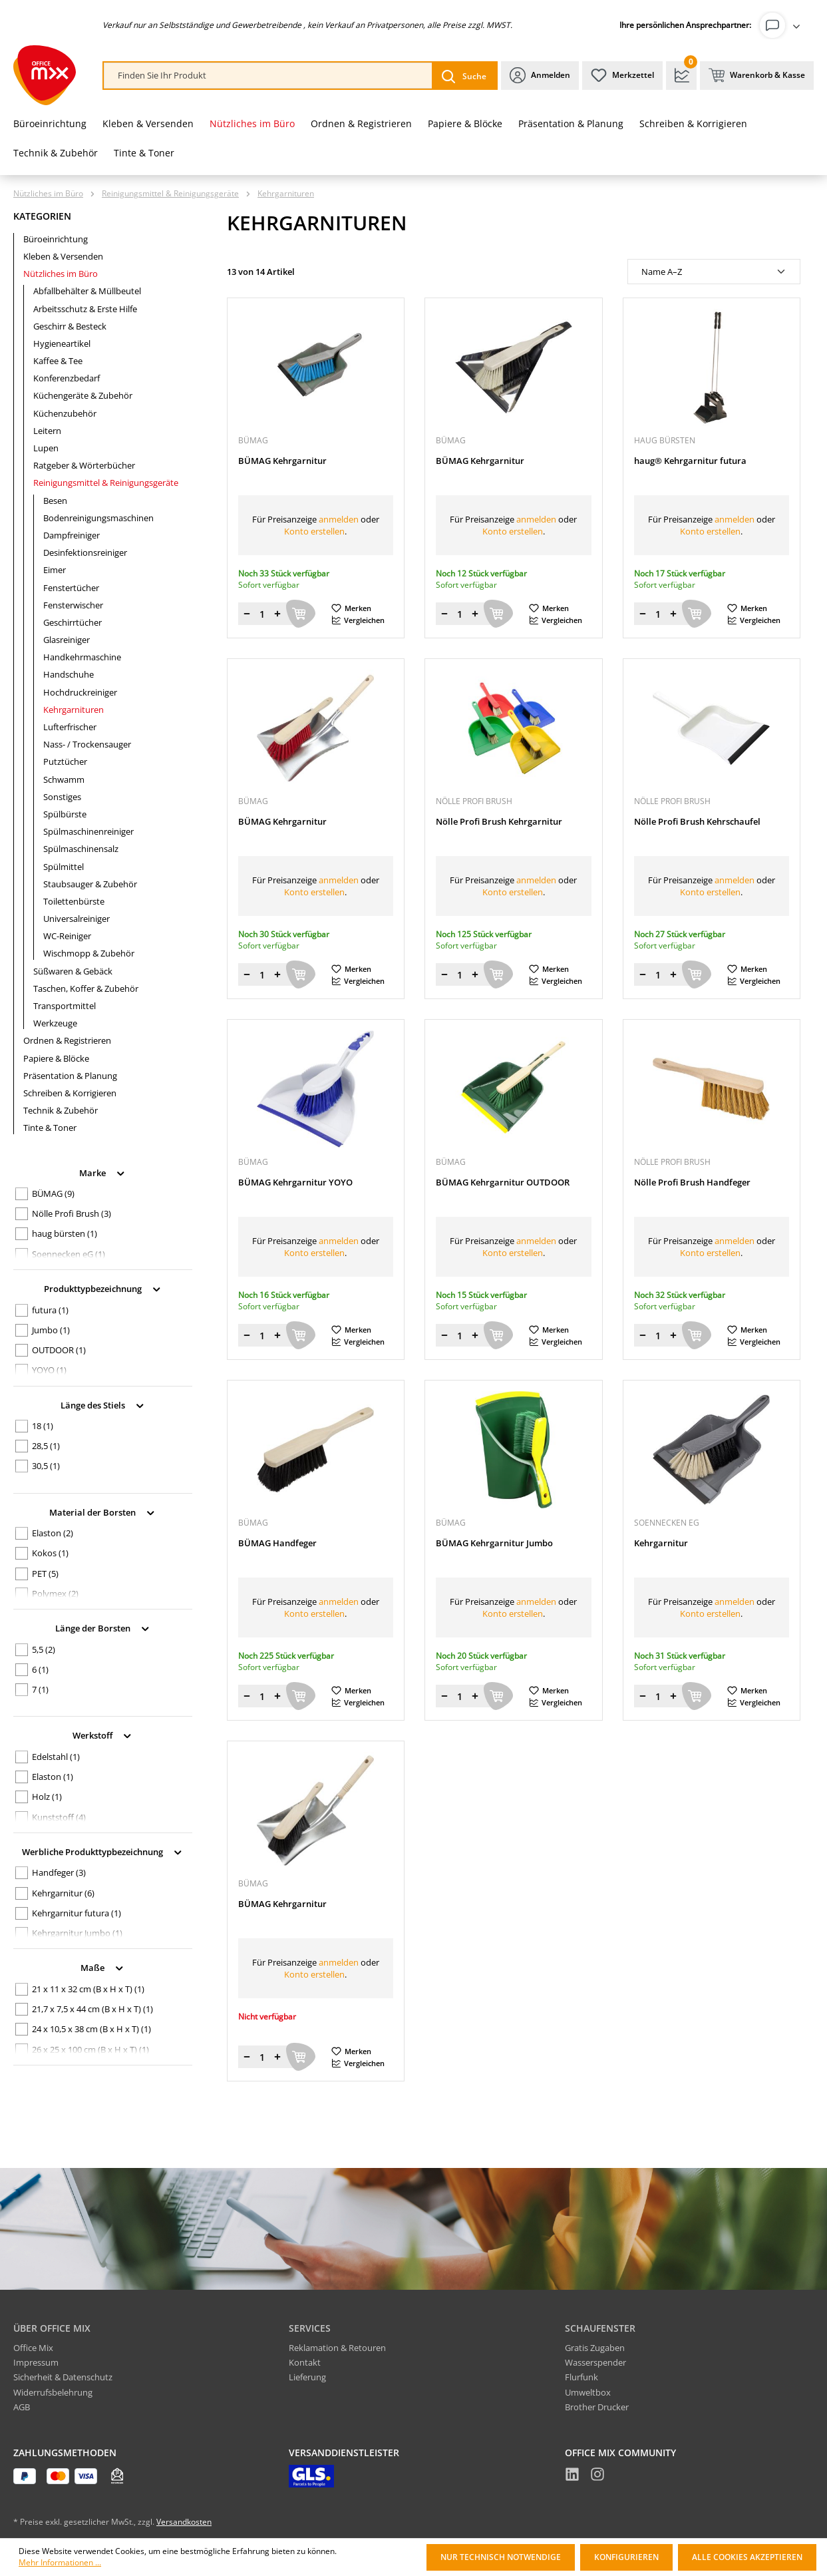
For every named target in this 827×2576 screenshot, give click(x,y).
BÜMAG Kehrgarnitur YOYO (295, 1182)
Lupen (46, 448)
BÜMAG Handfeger (277, 1543)
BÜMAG (53, 1193)
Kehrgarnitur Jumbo (77, 1933)
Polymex (55, 1594)
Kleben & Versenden (63, 256)
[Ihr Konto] (782, 25)
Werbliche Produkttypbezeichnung (103, 1851)
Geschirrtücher (72, 622)
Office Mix (33, 2348)
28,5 (46, 1446)
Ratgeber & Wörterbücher (84, 465)
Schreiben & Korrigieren (69, 1093)
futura (50, 1310)
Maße (103, 1967)
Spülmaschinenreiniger (88, 831)
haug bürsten (64, 1233)
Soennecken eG (68, 1254)
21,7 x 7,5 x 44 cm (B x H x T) (92, 2009)
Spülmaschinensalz (80, 849)
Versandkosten (184, 2521)
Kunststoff (59, 1817)
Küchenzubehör (64, 413)
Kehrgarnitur (63, 1893)
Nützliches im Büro (60, 274)
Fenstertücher (71, 588)
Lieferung (307, 2377)
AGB (21, 2407)
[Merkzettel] (622, 75)
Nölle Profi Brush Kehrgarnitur (499, 821)
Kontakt (305, 2362)
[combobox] (268, 76)
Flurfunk (581, 2377)
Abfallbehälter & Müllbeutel (87, 291)
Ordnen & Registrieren (67, 1040)
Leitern (47, 431)
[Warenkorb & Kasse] (757, 75)
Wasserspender (595, 2362)
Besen (55, 501)
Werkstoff (103, 1734)
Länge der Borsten (103, 1627)
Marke (102, 1172)
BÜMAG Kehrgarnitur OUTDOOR (503, 1182)
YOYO (49, 1370)
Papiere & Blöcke (56, 1058)
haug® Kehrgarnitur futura (690, 461)
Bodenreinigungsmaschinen (98, 518)
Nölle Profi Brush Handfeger (692, 1182)
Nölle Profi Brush (71, 1213)
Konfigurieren (626, 2557)
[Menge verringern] (246, 613)
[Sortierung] (713, 271)
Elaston (52, 1533)
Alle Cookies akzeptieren (747, 2557)
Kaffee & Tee (58, 361)
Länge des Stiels (103, 1404)
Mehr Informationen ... (60, 2562)
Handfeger (59, 1872)
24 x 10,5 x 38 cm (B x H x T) (91, 2029)
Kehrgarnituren (73, 710)
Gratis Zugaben (595, 2348)
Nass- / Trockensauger (87, 744)
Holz (47, 1797)
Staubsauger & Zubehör (90, 884)
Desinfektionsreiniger (85, 552)
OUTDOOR (59, 1350)
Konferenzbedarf (66, 378)
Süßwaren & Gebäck (72, 971)
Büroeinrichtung (55, 239)
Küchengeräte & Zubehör (82, 395)
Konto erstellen (314, 531)
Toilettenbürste (73, 901)
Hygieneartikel (61, 343)
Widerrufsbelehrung (52, 2392)
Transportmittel (64, 1006)
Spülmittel (63, 867)
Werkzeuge (55, 1023)
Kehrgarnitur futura (76, 1913)
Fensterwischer (73, 605)
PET (45, 1574)
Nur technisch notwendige (500, 2557)
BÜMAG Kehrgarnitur (282, 461)
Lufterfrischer (69, 727)
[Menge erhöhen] (277, 613)
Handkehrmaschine (82, 657)
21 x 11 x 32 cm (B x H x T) (88, 1989)
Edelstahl (56, 1757)
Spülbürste (64, 814)
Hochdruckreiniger (80, 692)
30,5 (46, 1466)
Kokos (50, 1553)
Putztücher (65, 761)
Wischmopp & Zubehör (88, 953)
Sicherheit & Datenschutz (62, 2377)
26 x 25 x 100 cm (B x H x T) (90, 2049)
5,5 (43, 1649)
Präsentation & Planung (70, 1076)
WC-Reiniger (67, 936)
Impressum (36, 2362)
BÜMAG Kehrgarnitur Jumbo (494, 1543)
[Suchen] (464, 76)
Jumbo (51, 1330)
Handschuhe (68, 674)
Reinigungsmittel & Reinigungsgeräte (105, 483)
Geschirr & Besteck (69, 326)
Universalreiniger (76, 919)
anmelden (339, 519)
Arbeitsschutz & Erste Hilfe (85, 309)
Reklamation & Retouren (337, 2348)
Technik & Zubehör (60, 1110)
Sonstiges (62, 797)
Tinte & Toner (50, 1128)
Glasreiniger (66, 640)
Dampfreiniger (71, 535)
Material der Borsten (102, 1511)
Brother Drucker (597, 2407)
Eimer (54, 570)
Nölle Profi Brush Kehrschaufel (697, 821)
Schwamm (63, 779)
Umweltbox (588, 2392)
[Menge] (262, 613)
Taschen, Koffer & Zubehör (85, 988)
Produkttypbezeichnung (103, 1288)
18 (42, 1426)
